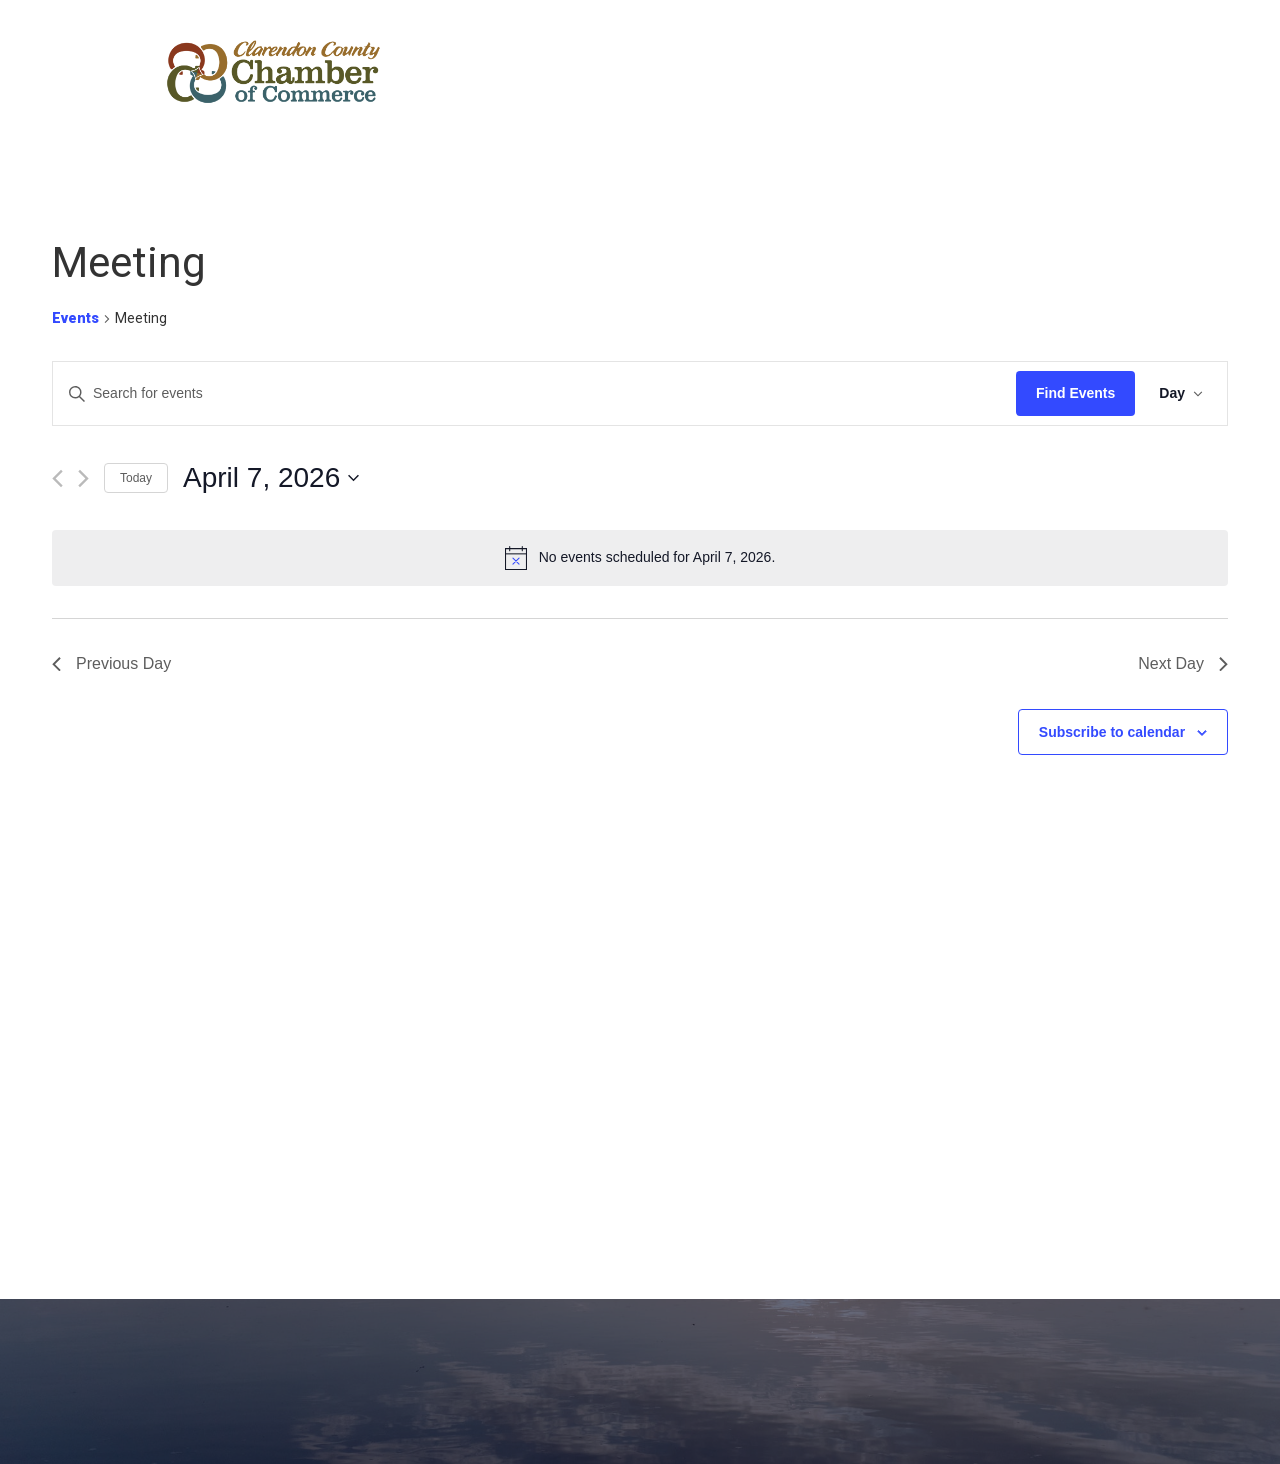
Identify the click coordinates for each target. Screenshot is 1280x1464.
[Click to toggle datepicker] (271, 478)
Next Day (1183, 663)
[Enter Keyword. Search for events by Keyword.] (534, 393)
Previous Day (111, 663)
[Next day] (83, 478)
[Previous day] (57, 478)
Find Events (1075, 393)
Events (75, 318)
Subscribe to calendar (1112, 732)
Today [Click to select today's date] (136, 478)
